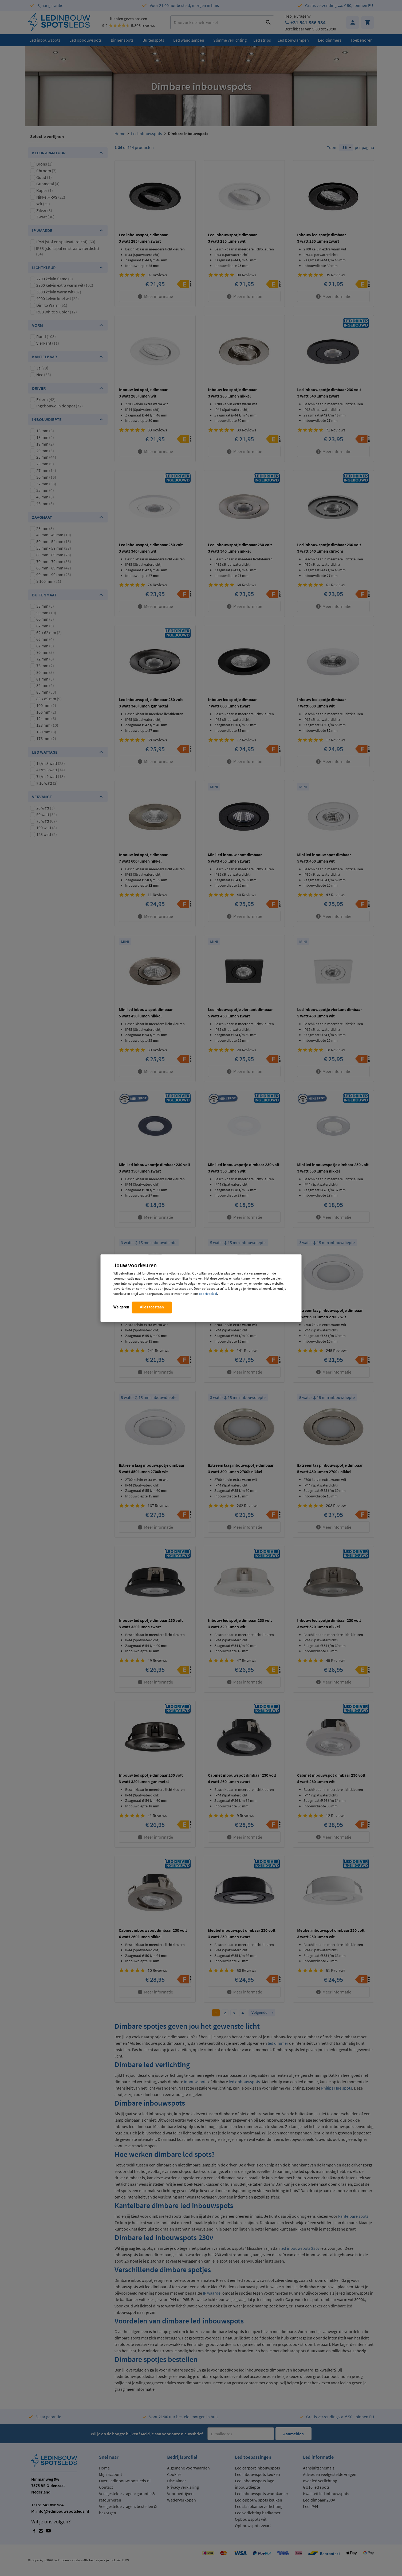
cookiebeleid (208, 1293)
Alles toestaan (152, 1307)
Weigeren (121, 1307)
